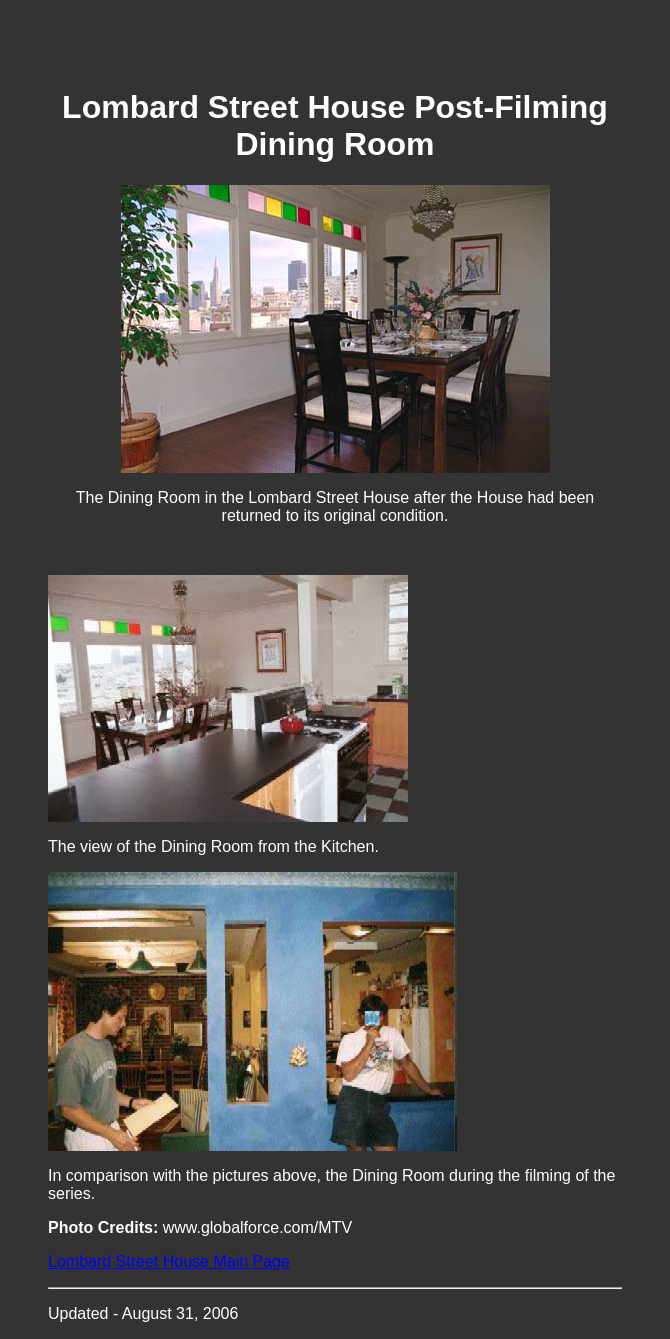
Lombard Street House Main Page (169, 1261)
